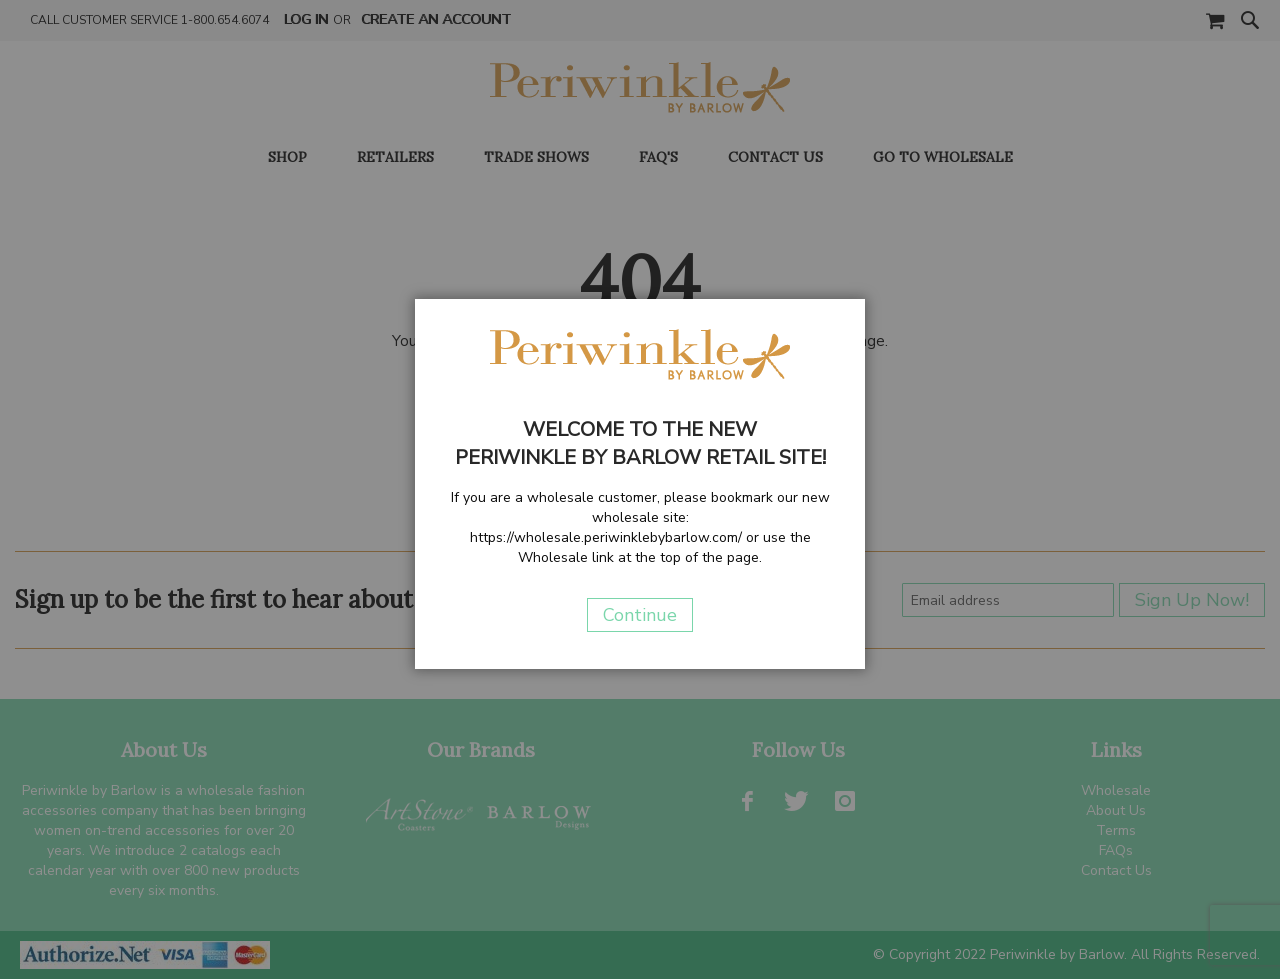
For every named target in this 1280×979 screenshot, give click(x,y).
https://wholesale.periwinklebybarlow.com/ (606, 537)
